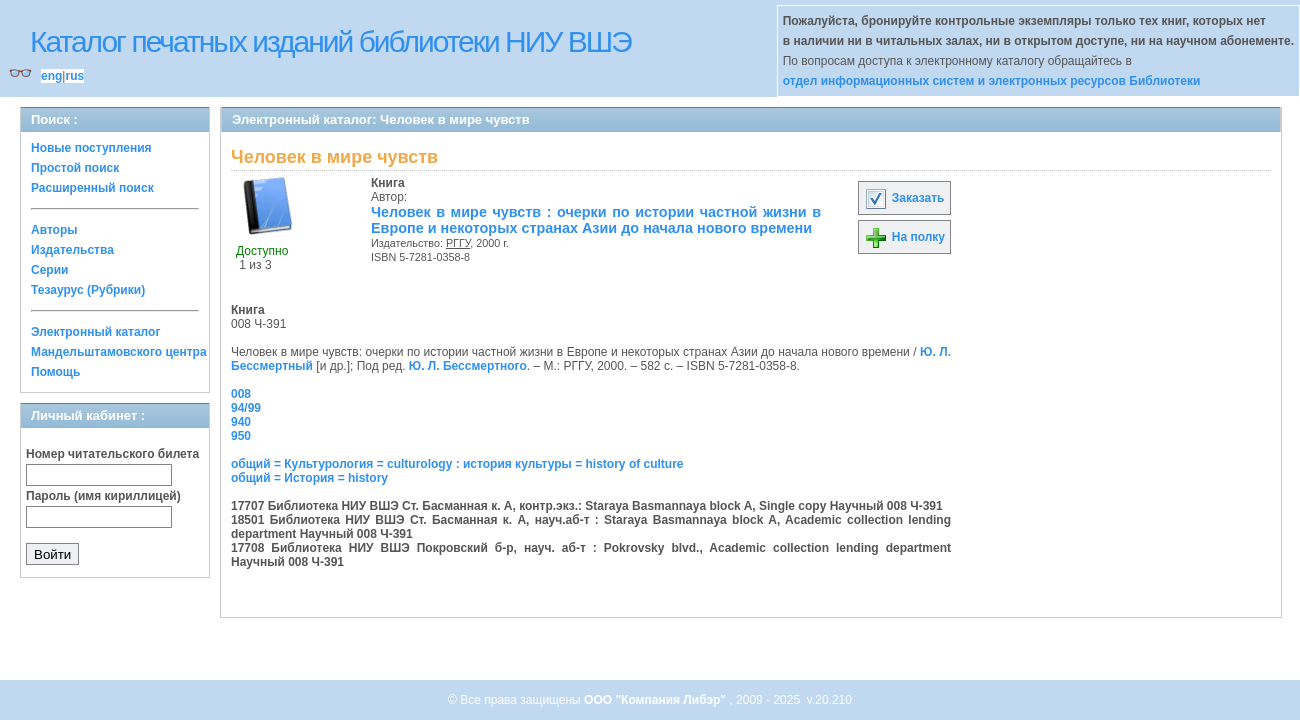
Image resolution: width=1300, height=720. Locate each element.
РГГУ (458, 243)
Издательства (72, 250)
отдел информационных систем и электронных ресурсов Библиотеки (992, 81)
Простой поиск (75, 168)
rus (74, 76)
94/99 (246, 408)
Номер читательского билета (112, 454)
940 (241, 422)
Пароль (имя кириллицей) (103, 496)
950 (241, 436)
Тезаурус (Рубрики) (88, 290)
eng (51, 76)
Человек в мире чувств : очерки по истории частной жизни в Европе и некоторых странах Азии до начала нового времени (596, 220)
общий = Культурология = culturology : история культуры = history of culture (457, 464)
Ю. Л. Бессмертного (468, 366)
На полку (904, 237)
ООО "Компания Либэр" (656, 700)
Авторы (54, 230)
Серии (49, 270)
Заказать (904, 198)
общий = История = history (309, 478)
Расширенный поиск (92, 188)
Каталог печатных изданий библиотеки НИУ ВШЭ (330, 41)
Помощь (55, 372)
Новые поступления (91, 148)
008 (241, 394)
